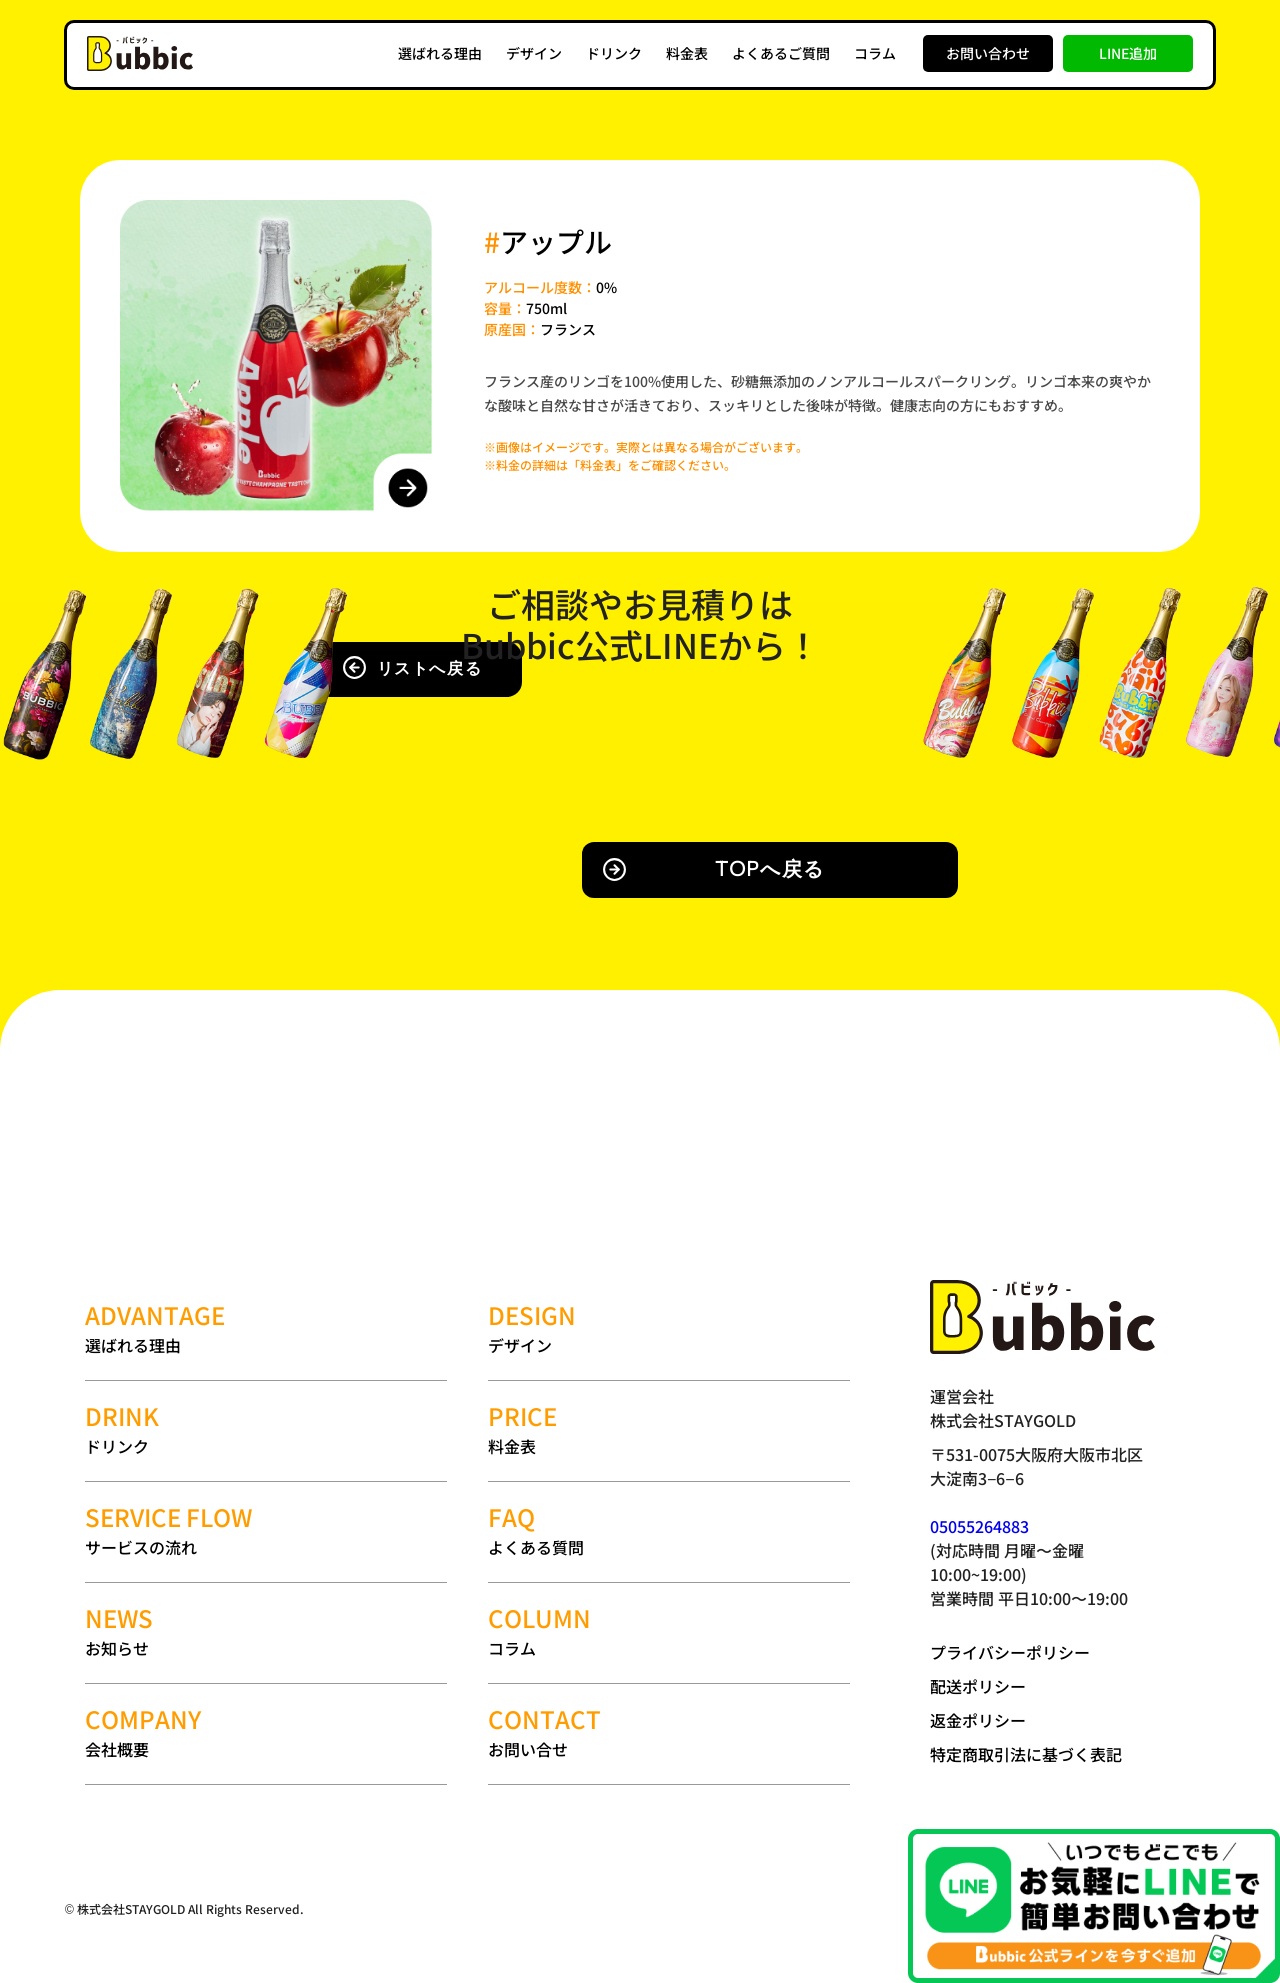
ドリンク (614, 53)
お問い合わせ (988, 53)
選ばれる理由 (440, 53)
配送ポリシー (978, 1686)
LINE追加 (1128, 53)
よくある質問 (669, 1530)
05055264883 (979, 1526)
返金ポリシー (978, 1720)
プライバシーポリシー (1010, 1652)
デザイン (534, 53)
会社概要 (266, 1732)
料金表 (687, 53)
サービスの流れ (266, 1530)
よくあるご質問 (781, 53)
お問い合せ (669, 1732)
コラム (875, 53)
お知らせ (266, 1631)
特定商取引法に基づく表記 (1026, 1754)
